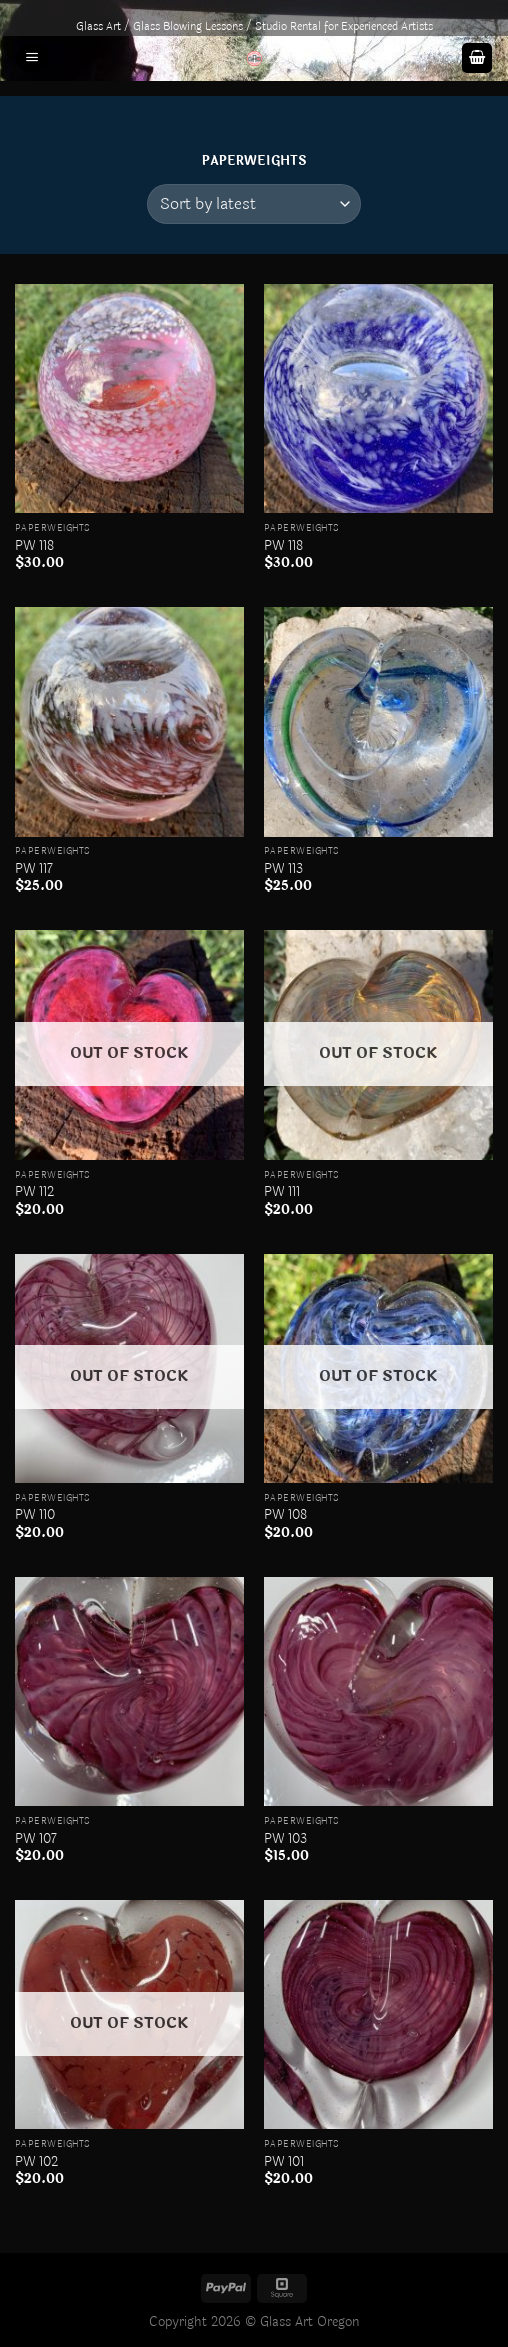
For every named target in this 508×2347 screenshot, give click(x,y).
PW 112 (34, 1192)
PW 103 (285, 1839)
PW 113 (283, 869)
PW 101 (284, 2162)
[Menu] (32, 58)
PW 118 (34, 546)
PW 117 (34, 869)
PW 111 (282, 1192)
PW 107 (36, 1839)
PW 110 (35, 1515)
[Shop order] (254, 204)
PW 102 (36, 2162)
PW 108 (285, 1515)
